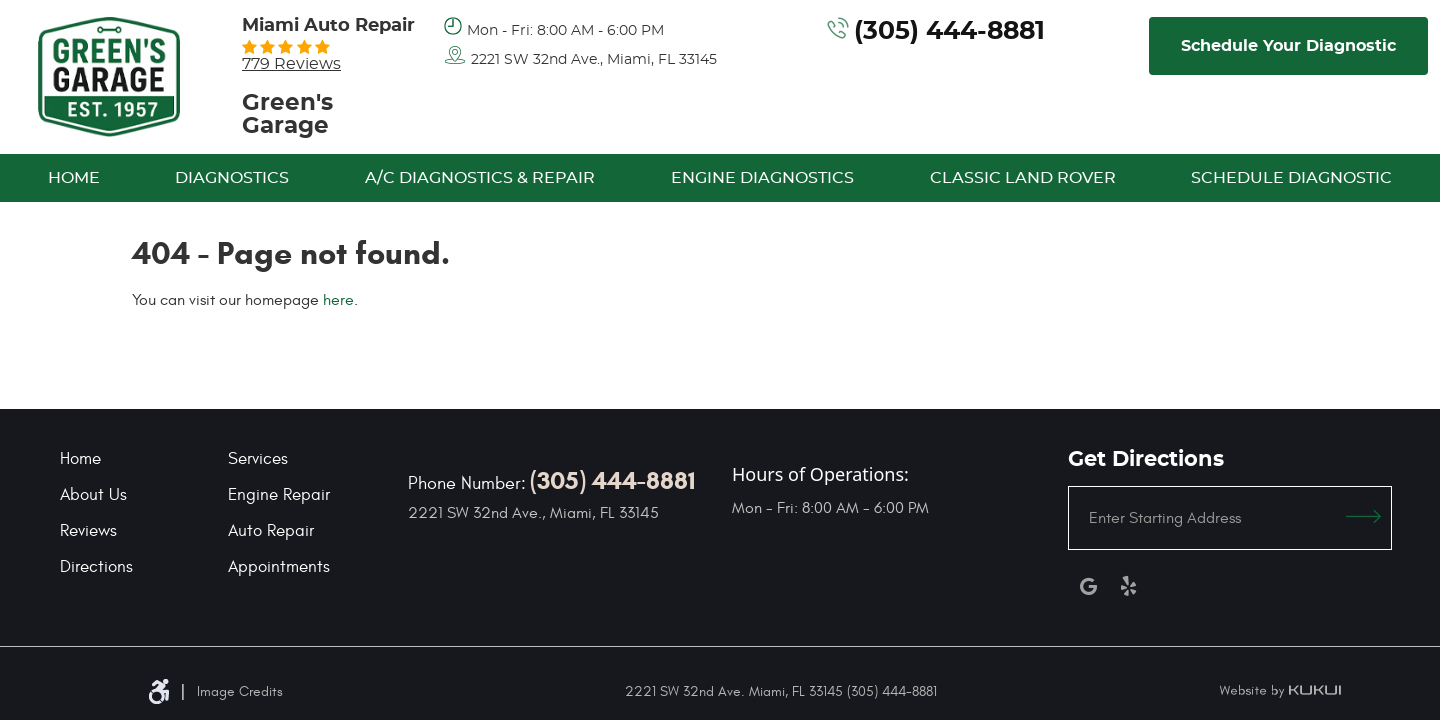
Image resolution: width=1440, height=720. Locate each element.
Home (74, 178)
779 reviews (291, 64)
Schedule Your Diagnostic (1288, 46)
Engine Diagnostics (762, 178)
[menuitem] (74, 178)
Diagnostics (232, 178)
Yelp (1128, 586)
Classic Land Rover (1023, 178)
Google (1088, 586)
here (338, 300)
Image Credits (240, 691)
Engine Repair (279, 495)
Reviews (88, 531)
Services (258, 459)
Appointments (279, 567)
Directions (96, 567)
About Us (93, 495)
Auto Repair (271, 531)
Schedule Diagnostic (1291, 178)
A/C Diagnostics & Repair (480, 178)
